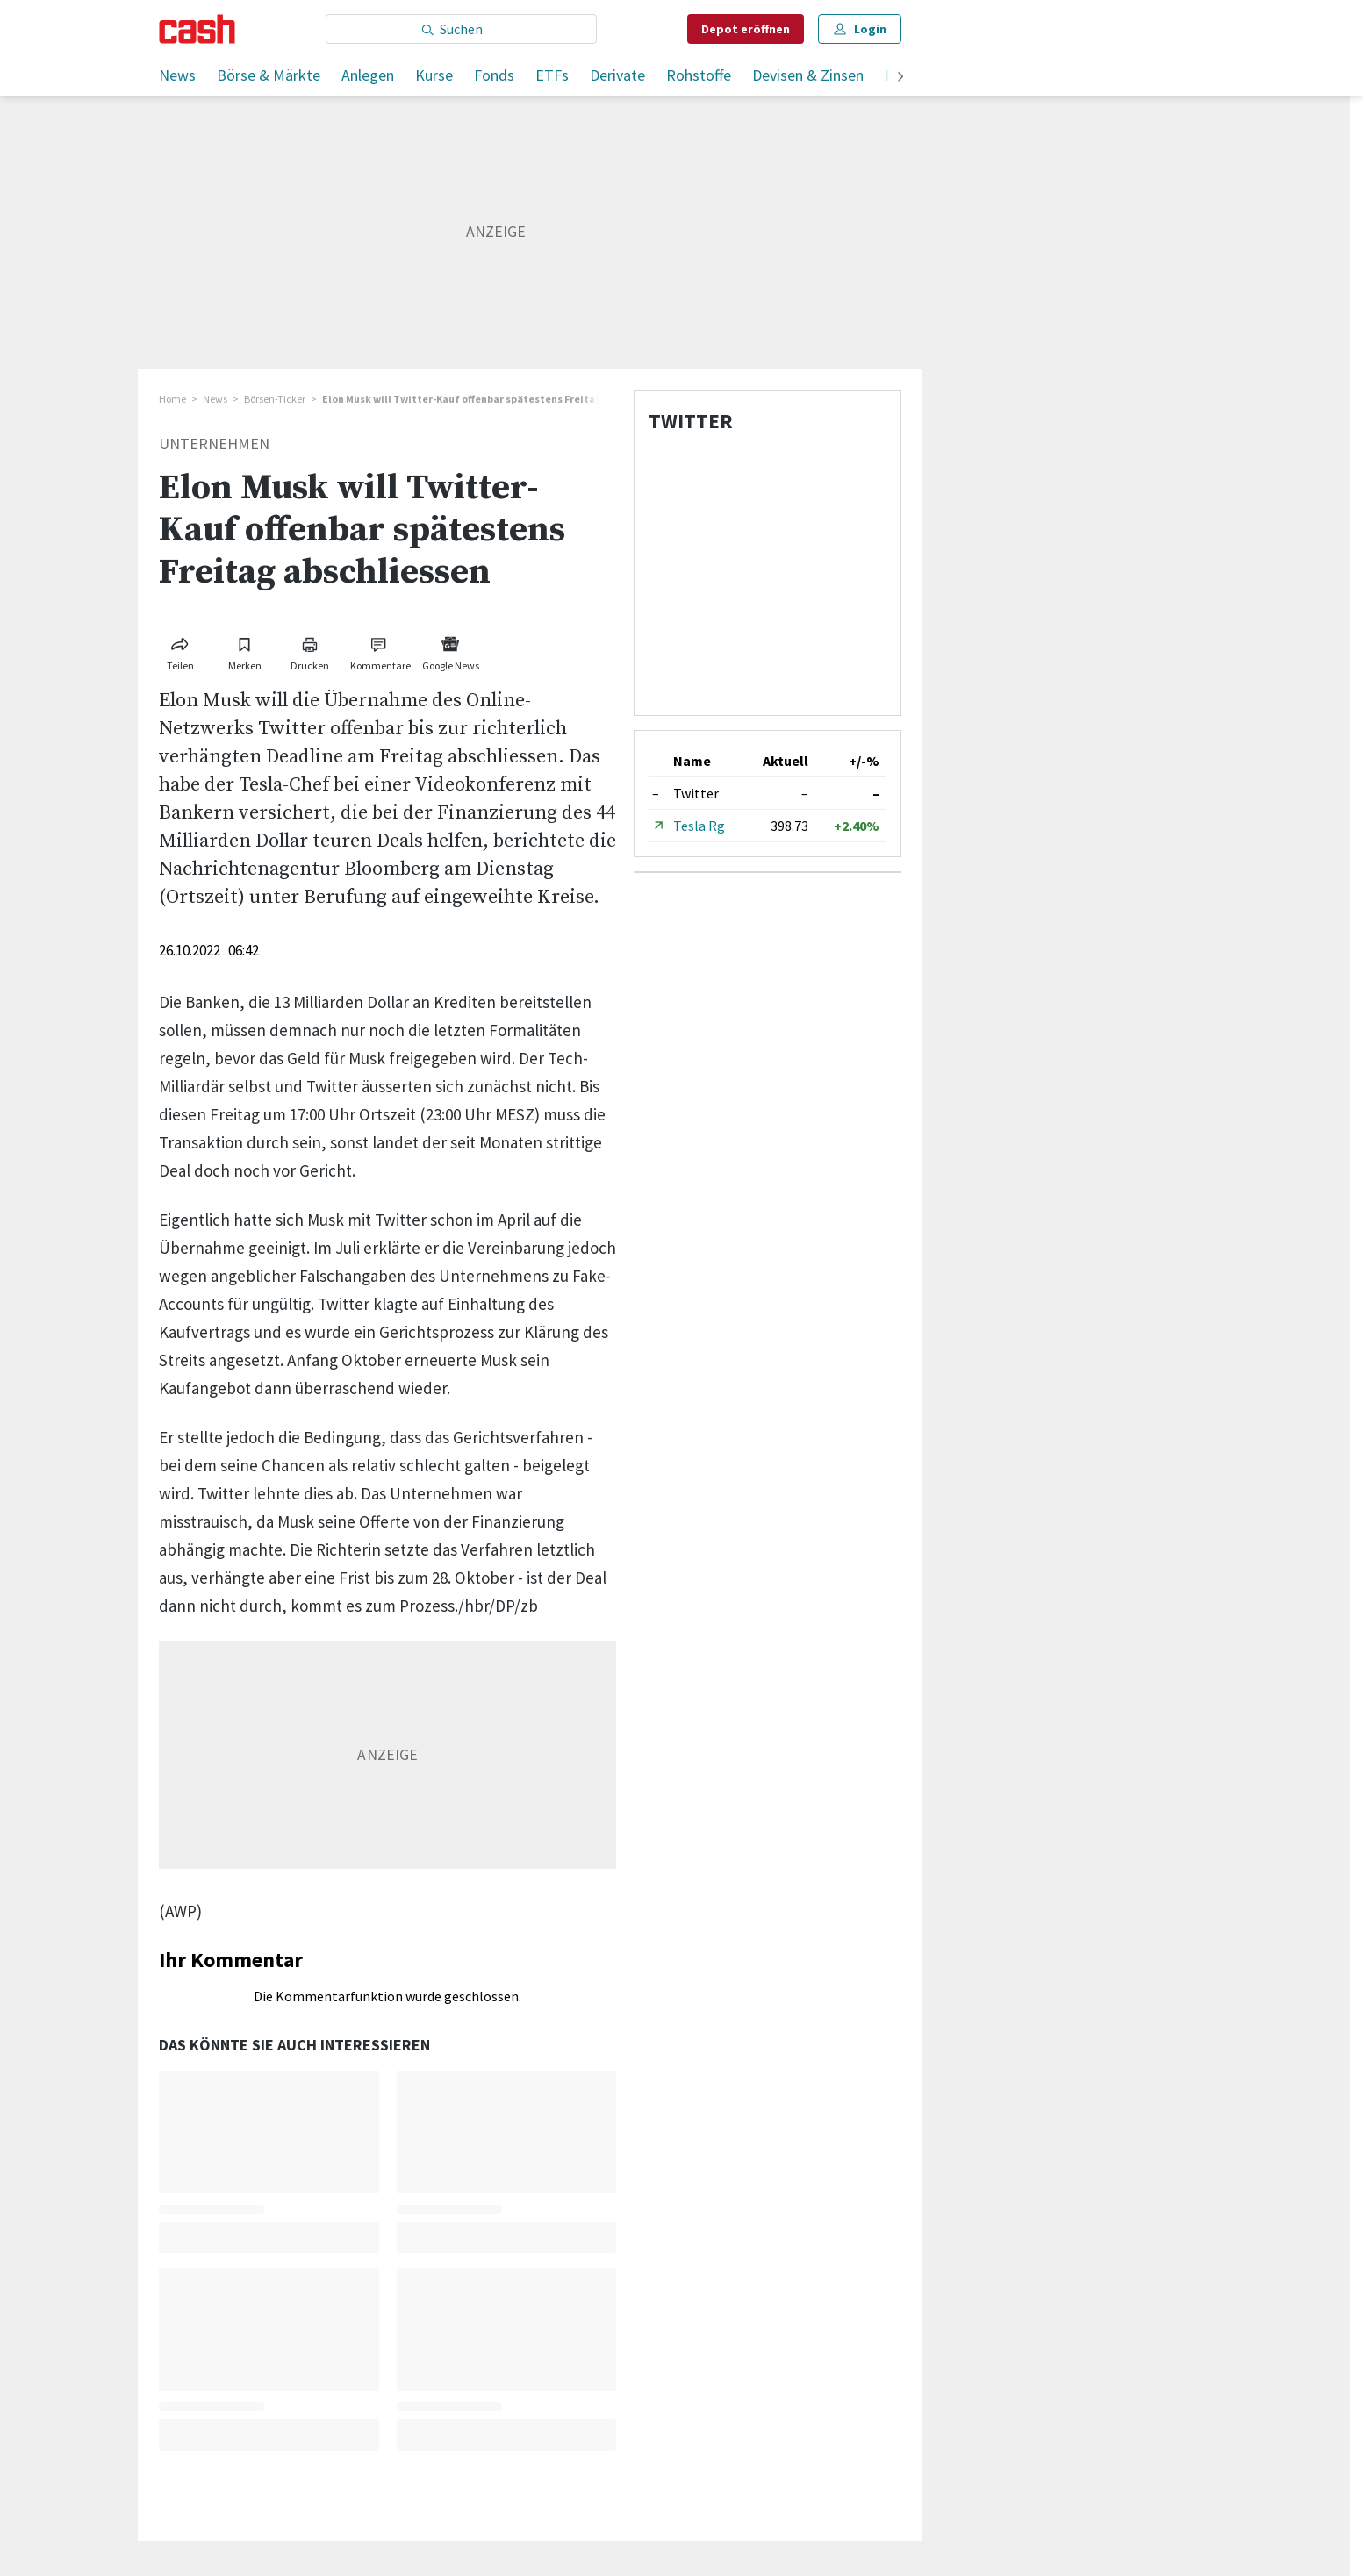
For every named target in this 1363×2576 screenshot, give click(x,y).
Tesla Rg (699, 825)
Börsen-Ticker (274, 398)
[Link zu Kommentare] (380, 650)
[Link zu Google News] (450, 650)
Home (172, 398)
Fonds (494, 75)
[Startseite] (197, 29)
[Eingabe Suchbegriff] (461, 29)
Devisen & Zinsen (808, 75)
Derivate (617, 75)
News (177, 75)
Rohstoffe (698, 75)
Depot (745, 29)
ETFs (552, 75)
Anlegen (367, 75)
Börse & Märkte (268, 75)
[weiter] (900, 77)
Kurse (434, 75)
